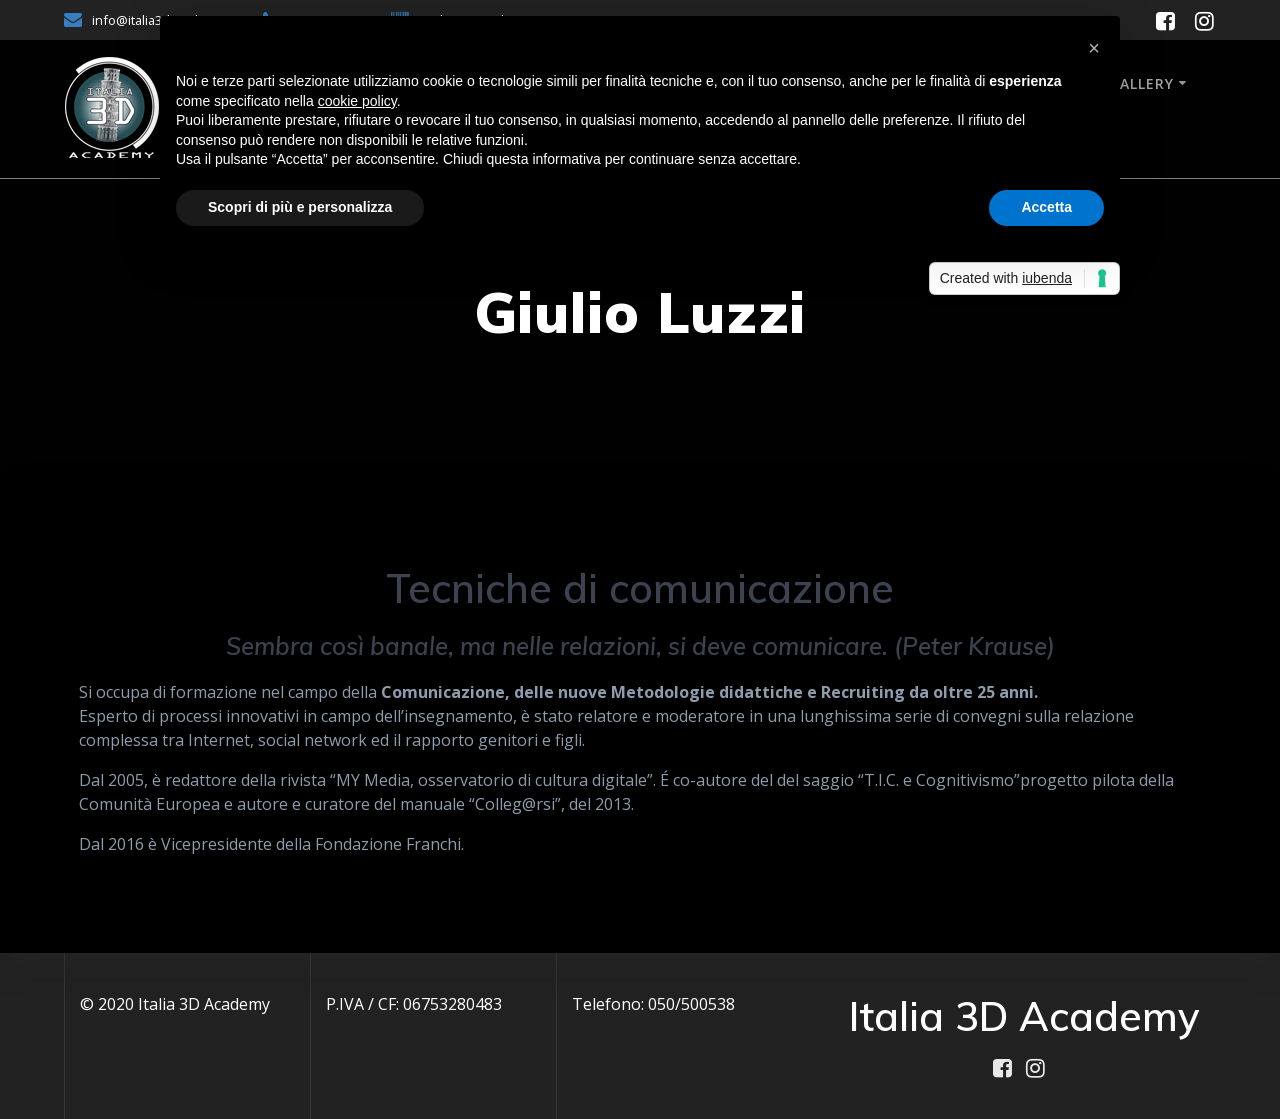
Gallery (1141, 83)
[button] (1094, 48)
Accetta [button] (1046, 207)
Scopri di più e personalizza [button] (300, 207)
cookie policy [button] (357, 101)
